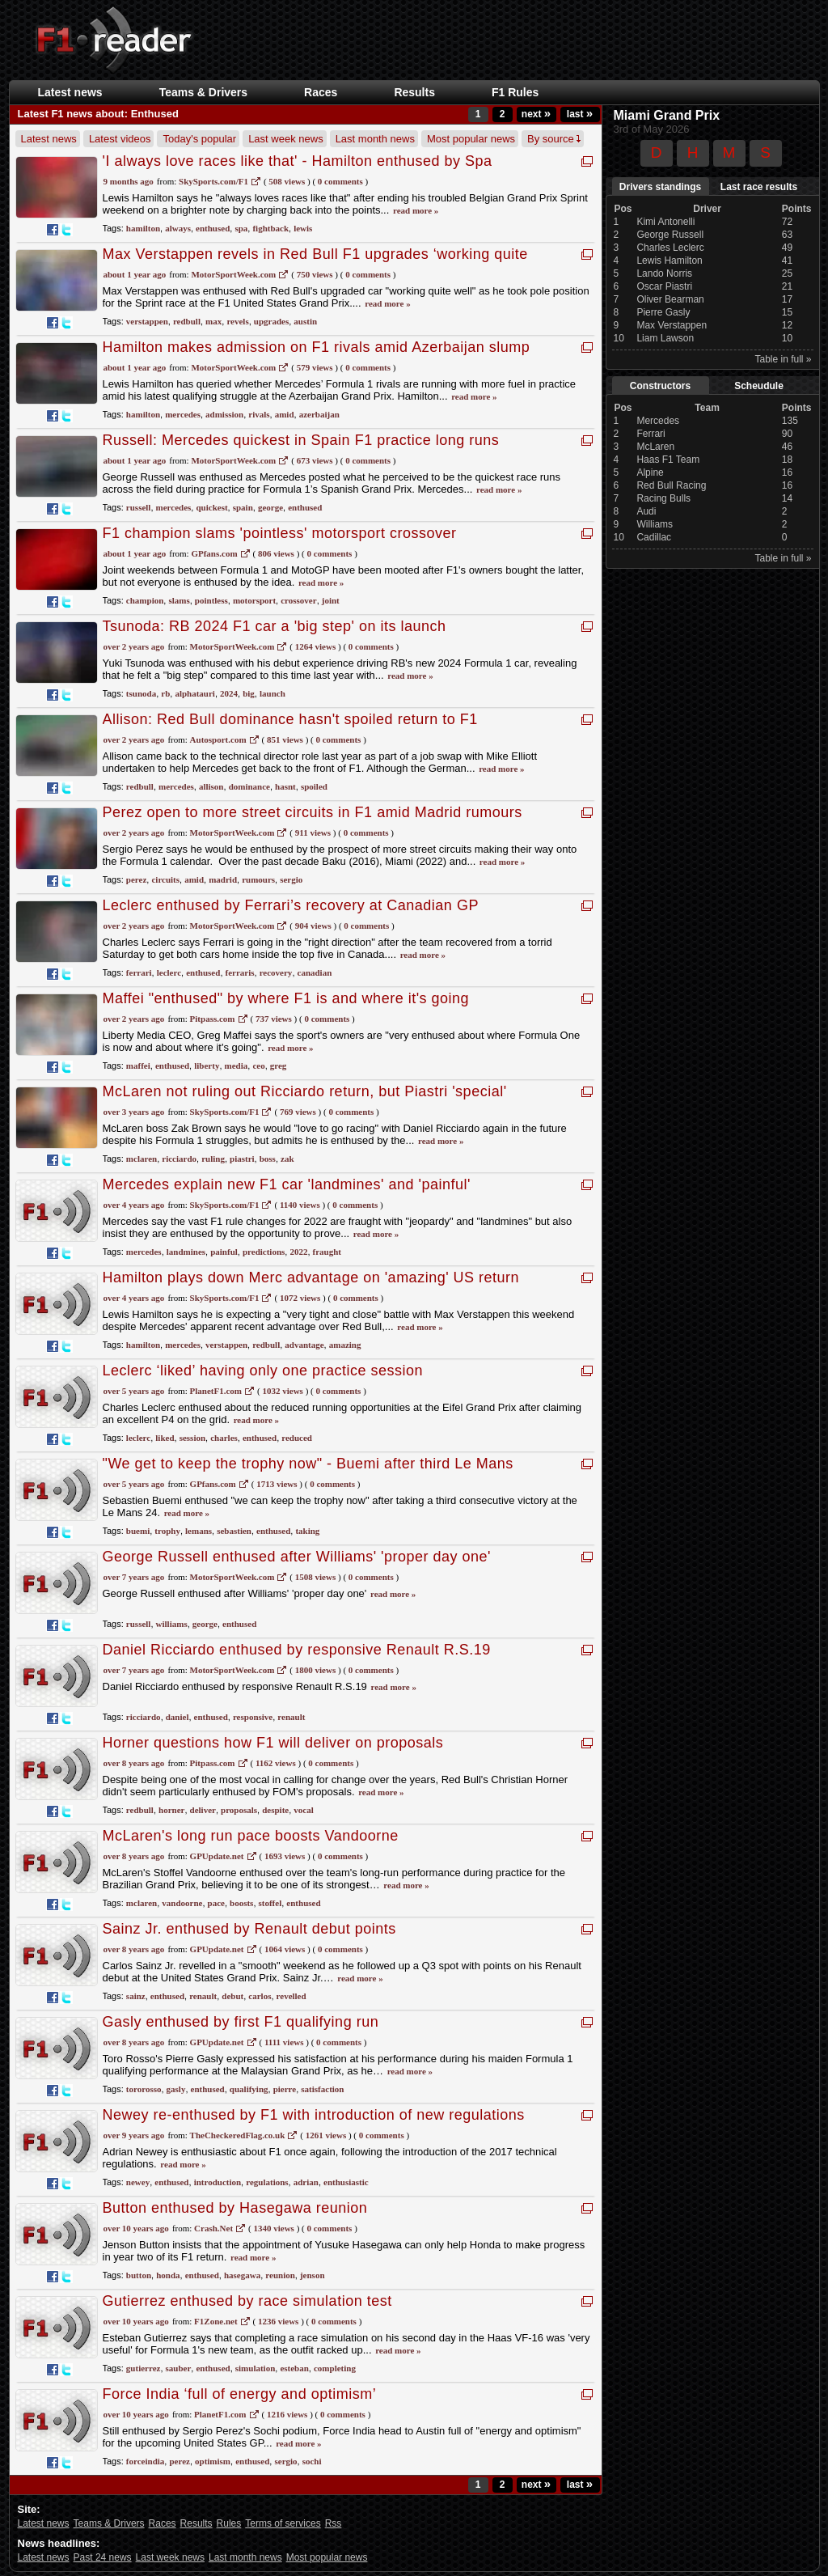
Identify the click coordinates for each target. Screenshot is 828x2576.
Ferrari (650, 433)
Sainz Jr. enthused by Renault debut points (249, 1929)
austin (305, 321)
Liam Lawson (665, 338)
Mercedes (657, 420)
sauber (179, 2368)
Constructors (660, 386)
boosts (241, 1903)
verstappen (147, 321)
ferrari (139, 972)
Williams (654, 524)
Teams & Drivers (203, 92)
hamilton (143, 228)
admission (224, 414)
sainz (136, 1996)
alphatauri (195, 693)
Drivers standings (660, 187)
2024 (229, 693)
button (138, 2275)
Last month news (375, 139)
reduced (296, 1438)
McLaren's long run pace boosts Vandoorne (251, 1836)
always (178, 228)
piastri (242, 1158)
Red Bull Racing (671, 485)
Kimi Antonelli (665, 221)
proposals (239, 1810)
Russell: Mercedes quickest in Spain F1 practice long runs (301, 440)
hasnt (285, 786)
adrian (306, 2182)
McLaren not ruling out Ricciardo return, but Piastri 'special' (305, 1091)
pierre (285, 2089)
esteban (294, 2368)
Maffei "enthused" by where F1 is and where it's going (286, 998)
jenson (312, 2275)
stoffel (270, 1903)
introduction (217, 2182)
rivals (258, 414)
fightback (270, 228)
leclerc (169, 972)
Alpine (649, 472)
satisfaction (322, 2089)
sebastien (234, 1531)
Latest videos (120, 139)
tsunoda (141, 693)
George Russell (669, 234)
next (536, 114)
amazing (345, 1344)
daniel (177, 1717)
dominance (249, 786)
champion (144, 600)
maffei (138, 1065)
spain (243, 507)
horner (171, 1810)
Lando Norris (664, 273)
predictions (264, 1251)
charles (224, 1438)
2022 (298, 1251)
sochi (312, 2461)
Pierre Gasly (663, 312)
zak (287, 1158)
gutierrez (143, 2368)
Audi (646, 511)
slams (178, 600)
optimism (212, 2461)
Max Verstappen (671, 325)
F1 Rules (515, 92)
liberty (206, 1065)
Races (320, 92)
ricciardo (179, 1158)
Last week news (285, 139)
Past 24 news (103, 2557)
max (213, 321)
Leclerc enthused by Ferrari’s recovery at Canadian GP (291, 905)
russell (138, 507)
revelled (291, 1996)
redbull (187, 321)
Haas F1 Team (667, 459)
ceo (258, 1065)
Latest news (70, 92)
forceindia (145, 2461)
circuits (165, 879)
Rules (229, 2523)
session (192, 1438)
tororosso (144, 2089)
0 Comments (340, 181)
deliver (203, 1810)
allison (211, 786)
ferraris (240, 972)
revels (237, 321)
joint (331, 600)
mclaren (141, 1158)
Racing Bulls (663, 498)
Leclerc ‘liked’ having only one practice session (263, 1370)
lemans (198, 1531)
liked (164, 1438)
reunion (279, 2275)
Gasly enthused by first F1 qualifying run (241, 2022)
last (580, 114)
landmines (186, 1251)
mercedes (183, 414)
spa (240, 228)
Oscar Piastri (664, 286)
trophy (167, 1531)
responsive (252, 1717)
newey (138, 2182)
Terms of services (282, 2523)
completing (335, 2368)
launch (272, 693)
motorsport (254, 600)
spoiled (314, 786)
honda (168, 2275)
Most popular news (471, 139)
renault (291, 1717)
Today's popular (199, 139)
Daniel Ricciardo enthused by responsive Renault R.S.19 (297, 1650)
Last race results (758, 187)
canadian (315, 972)
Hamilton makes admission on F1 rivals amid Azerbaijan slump (316, 347)
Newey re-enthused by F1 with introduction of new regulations (314, 2115)
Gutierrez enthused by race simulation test (247, 2301)
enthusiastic (346, 2182)
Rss (333, 2523)
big (249, 693)
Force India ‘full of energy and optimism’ (240, 2394)
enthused (213, 228)
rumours (258, 879)
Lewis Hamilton (669, 260)
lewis (303, 228)
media (236, 1065)
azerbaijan (319, 414)
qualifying (249, 2089)
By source (554, 139)
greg (278, 1065)
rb (165, 693)
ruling (213, 1158)
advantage (304, 1344)
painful (224, 1251)
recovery (276, 972)
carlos (259, 1996)
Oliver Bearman (669, 299)
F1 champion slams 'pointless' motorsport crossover (280, 533)
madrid (223, 879)
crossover (298, 600)
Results (414, 92)
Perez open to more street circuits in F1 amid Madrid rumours (312, 812)
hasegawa (242, 2275)
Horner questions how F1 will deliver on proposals (273, 1743)
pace (216, 1903)
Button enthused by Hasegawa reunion (235, 2208)
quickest (211, 507)
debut (232, 1996)
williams (172, 1624)
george (270, 507)
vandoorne (182, 1903)
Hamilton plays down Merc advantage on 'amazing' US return (311, 1277)
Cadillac (653, 537)
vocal (303, 1810)
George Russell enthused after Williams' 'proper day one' (297, 1557)
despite (275, 1810)
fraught (327, 1251)
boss (268, 1158)
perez (136, 879)
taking (307, 1531)
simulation (255, 2368)
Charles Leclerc (669, 247)
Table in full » (782, 359)
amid (284, 414)
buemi (138, 1531)
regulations (267, 2182)
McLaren (655, 446)
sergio (291, 879)
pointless (211, 600)
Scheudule (759, 386)
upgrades (271, 321)
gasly (176, 2089)
